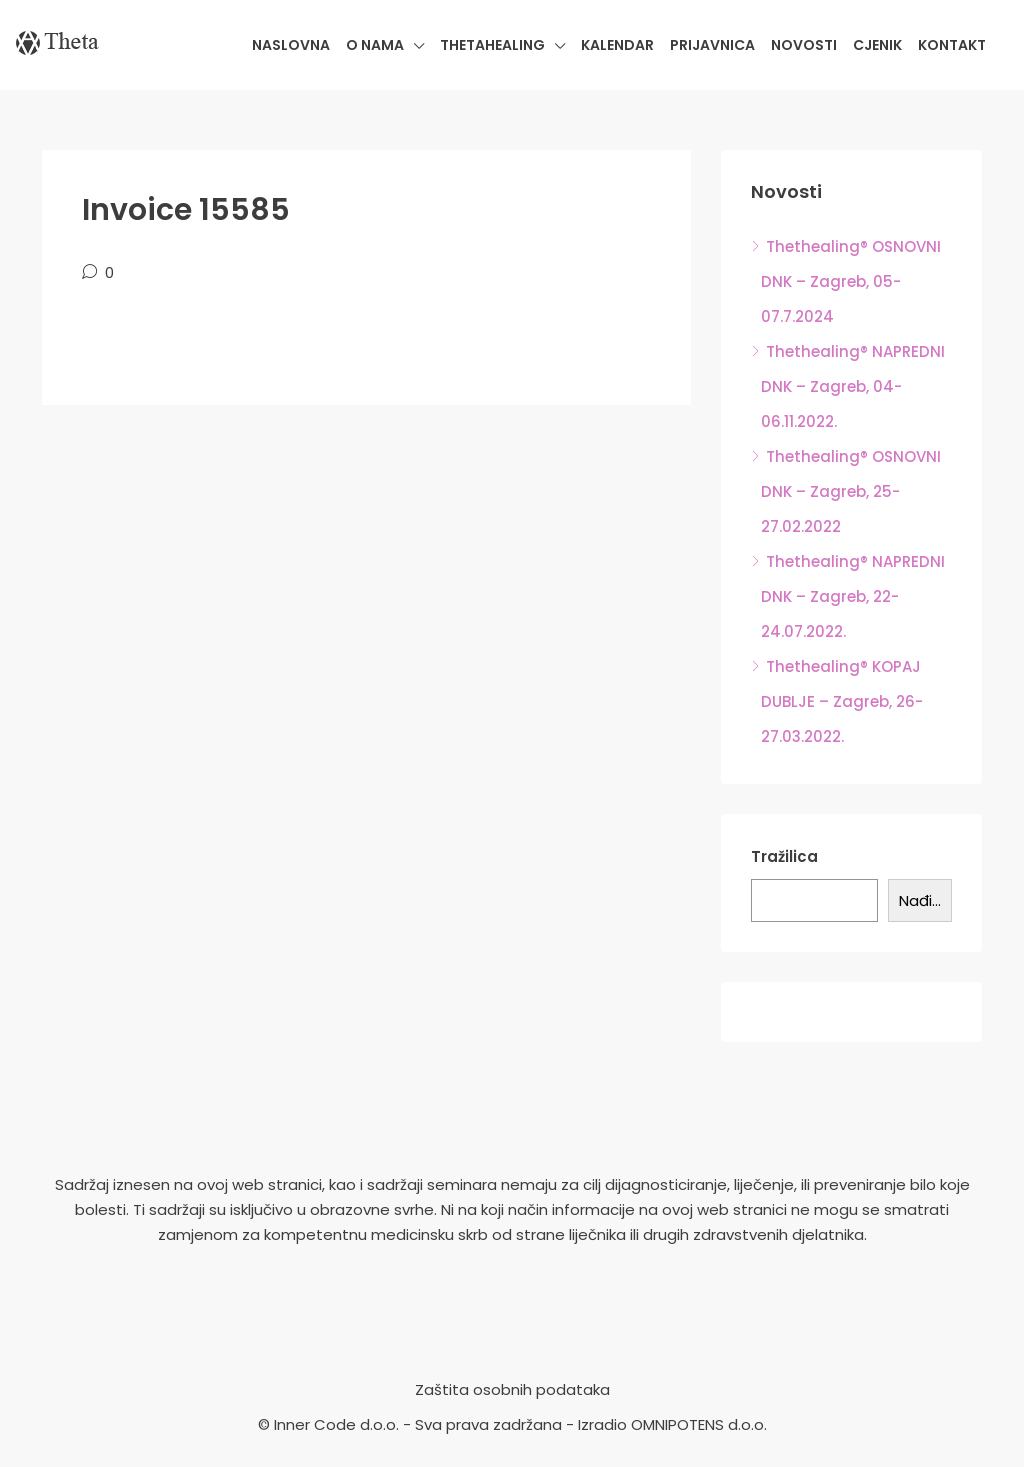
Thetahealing (492, 45)
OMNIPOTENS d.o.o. (699, 1424)
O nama (375, 45)
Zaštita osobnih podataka (512, 1389)
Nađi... (920, 900)
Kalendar (617, 45)
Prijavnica (712, 45)
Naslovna (291, 45)
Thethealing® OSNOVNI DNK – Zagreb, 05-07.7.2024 (851, 281)
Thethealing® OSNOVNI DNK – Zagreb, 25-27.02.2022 (851, 491)
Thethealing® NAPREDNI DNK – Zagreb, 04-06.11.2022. (853, 386)
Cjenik (877, 45)
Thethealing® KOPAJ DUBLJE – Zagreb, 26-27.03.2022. (842, 701)
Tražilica (784, 856)
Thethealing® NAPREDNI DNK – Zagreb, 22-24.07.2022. (853, 596)
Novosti (804, 45)
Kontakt (952, 45)
